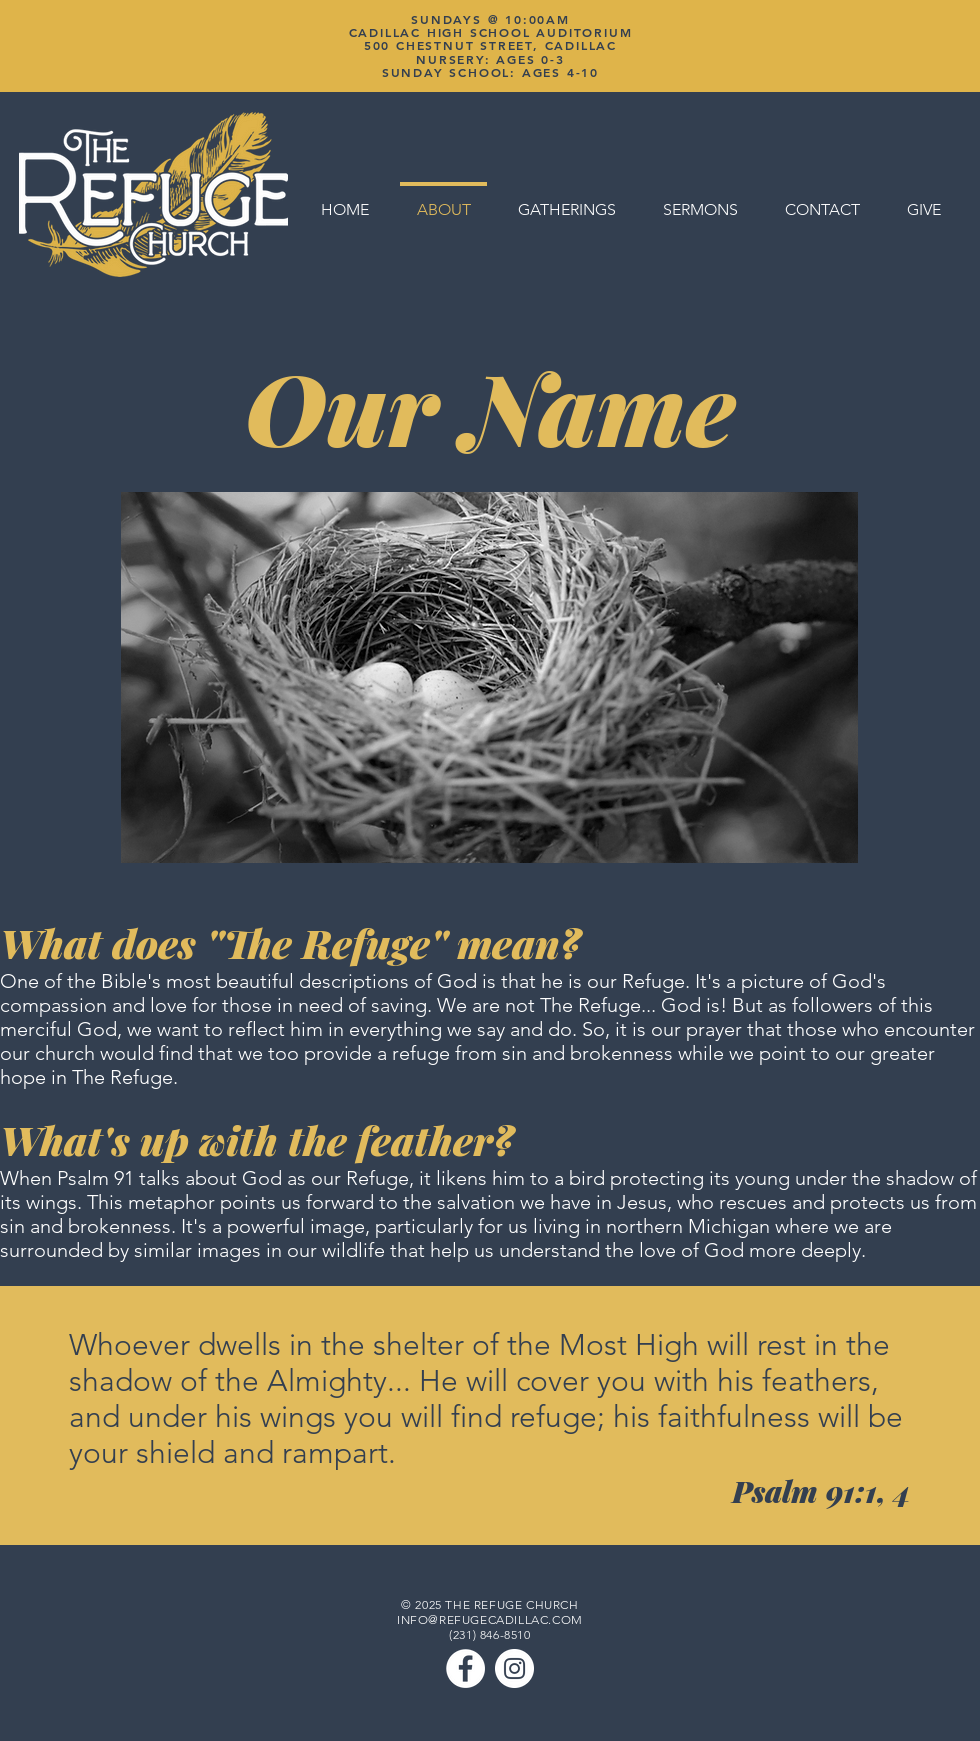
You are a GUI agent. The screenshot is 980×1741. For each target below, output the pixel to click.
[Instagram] (514, 1668)
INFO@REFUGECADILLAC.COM (490, 1619)
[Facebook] (465, 1668)
